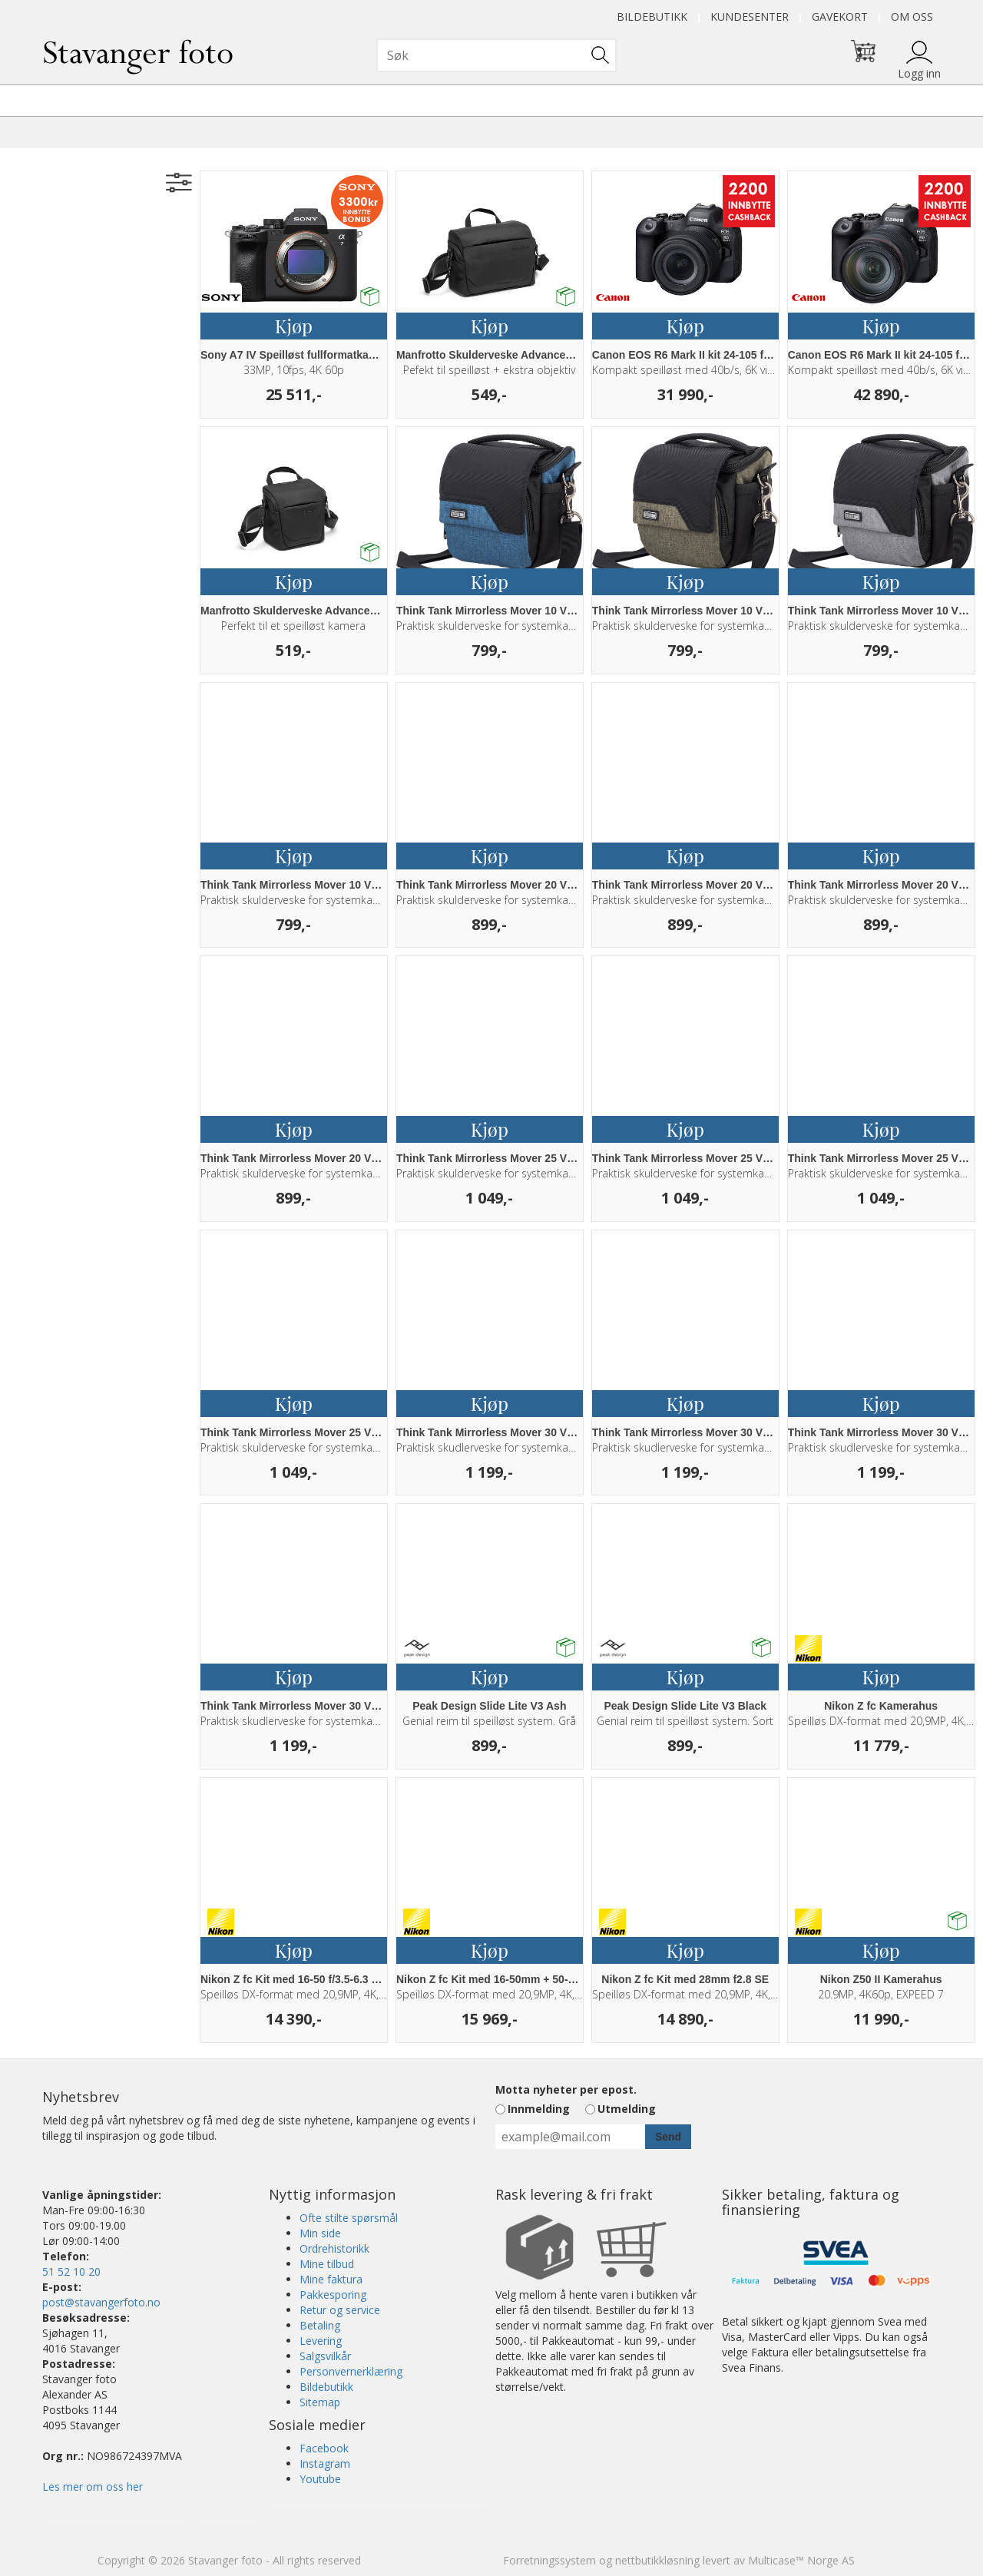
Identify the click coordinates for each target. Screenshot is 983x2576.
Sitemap (320, 2402)
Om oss (912, 16)
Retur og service (340, 2310)
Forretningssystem (549, 2560)
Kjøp (294, 325)
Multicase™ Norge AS (801, 2560)
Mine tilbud (327, 2263)
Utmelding (626, 2108)
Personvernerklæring (351, 2371)
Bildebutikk (652, 16)
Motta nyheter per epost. (566, 2089)
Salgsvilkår (325, 2356)
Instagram (325, 2463)
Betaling (320, 2325)
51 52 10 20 (71, 2271)
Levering (321, 2340)
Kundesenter (749, 16)
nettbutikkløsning (657, 2560)
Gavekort (840, 16)
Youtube (320, 2479)
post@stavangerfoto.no (101, 2302)
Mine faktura (331, 2279)
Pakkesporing (333, 2294)
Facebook (324, 2448)
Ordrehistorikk (334, 2248)
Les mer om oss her (92, 2486)
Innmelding (539, 2108)
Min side (320, 2233)
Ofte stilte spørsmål (349, 2217)
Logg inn (919, 73)
